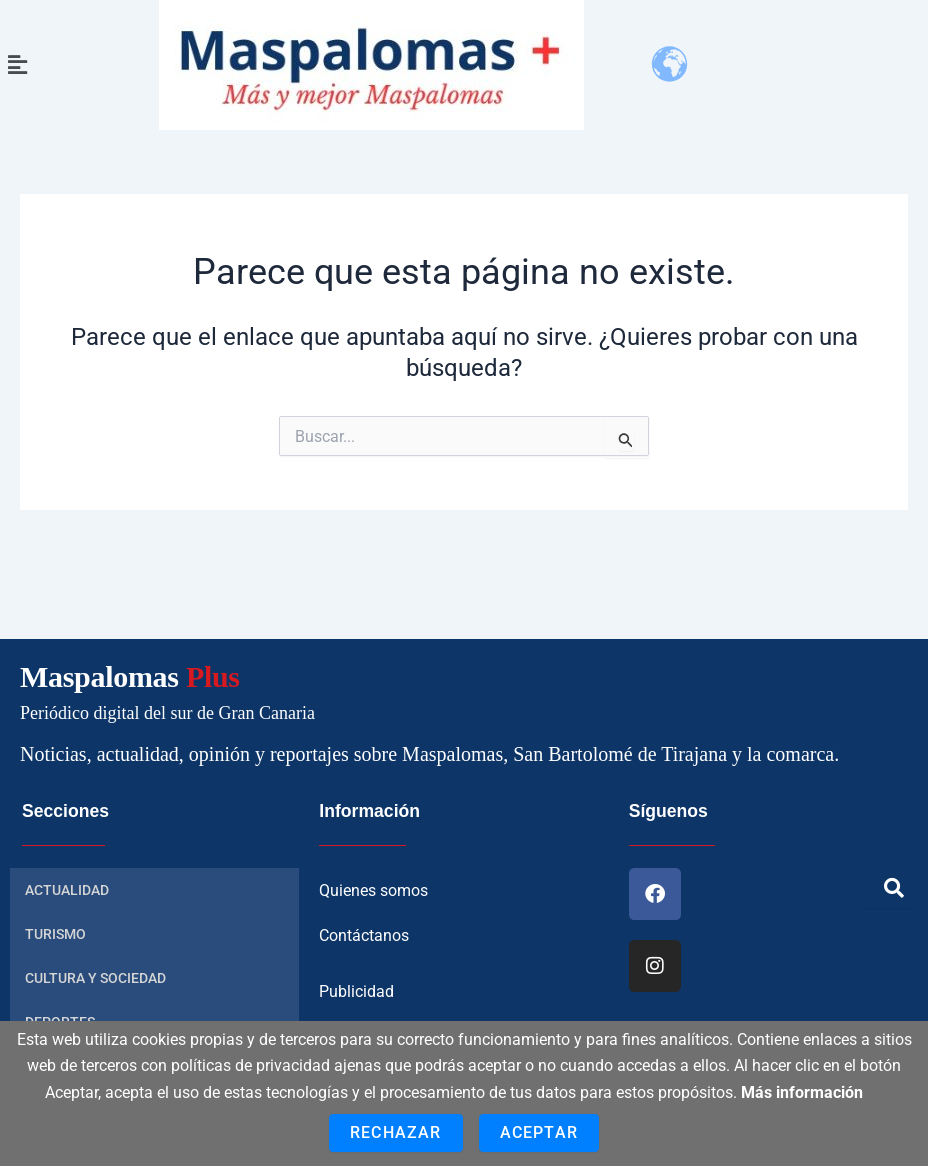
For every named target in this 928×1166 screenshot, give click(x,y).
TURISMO (55, 932)
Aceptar (539, 1132)
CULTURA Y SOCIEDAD (95, 977)
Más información (802, 1092)
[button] (17, 65)
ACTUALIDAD (67, 888)
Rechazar (396, 1132)
